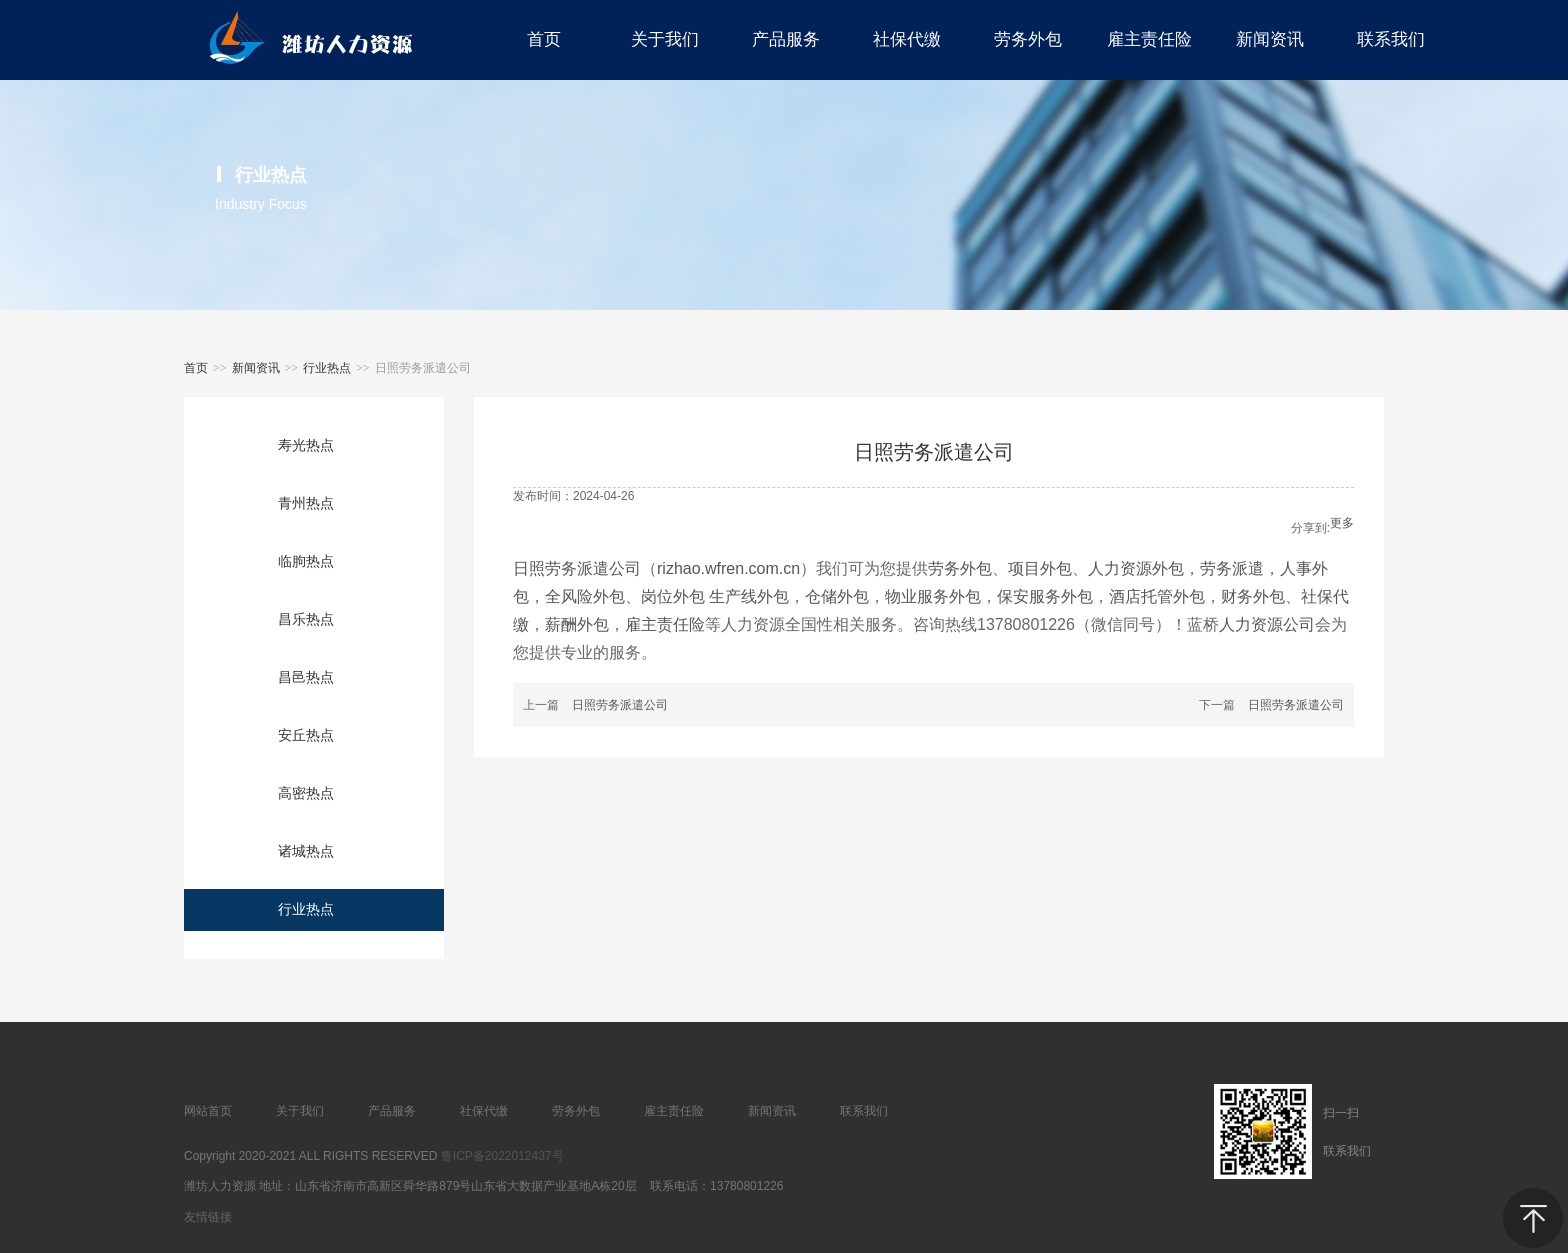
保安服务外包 (1045, 596)
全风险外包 (585, 596)
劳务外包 (960, 568)
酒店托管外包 (1157, 596)
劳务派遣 (1232, 568)
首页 (196, 368)
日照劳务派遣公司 (577, 568)
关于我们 (300, 1111)
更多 (1342, 523)
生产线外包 (749, 596)
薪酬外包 (577, 624)
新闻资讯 (256, 368)
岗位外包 (675, 596)
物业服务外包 (933, 596)
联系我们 (864, 1111)
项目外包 (1040, 568)
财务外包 (1253, 596)
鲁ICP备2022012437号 (502, 1156)
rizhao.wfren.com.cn (728, 568)
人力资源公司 (1267, 624)
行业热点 (327, 368)
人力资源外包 (1136, 568)
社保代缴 (484, 1111)
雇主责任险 (665, 624)
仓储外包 (837, 596)
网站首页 (208, 1111)
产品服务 (392, 1111)
